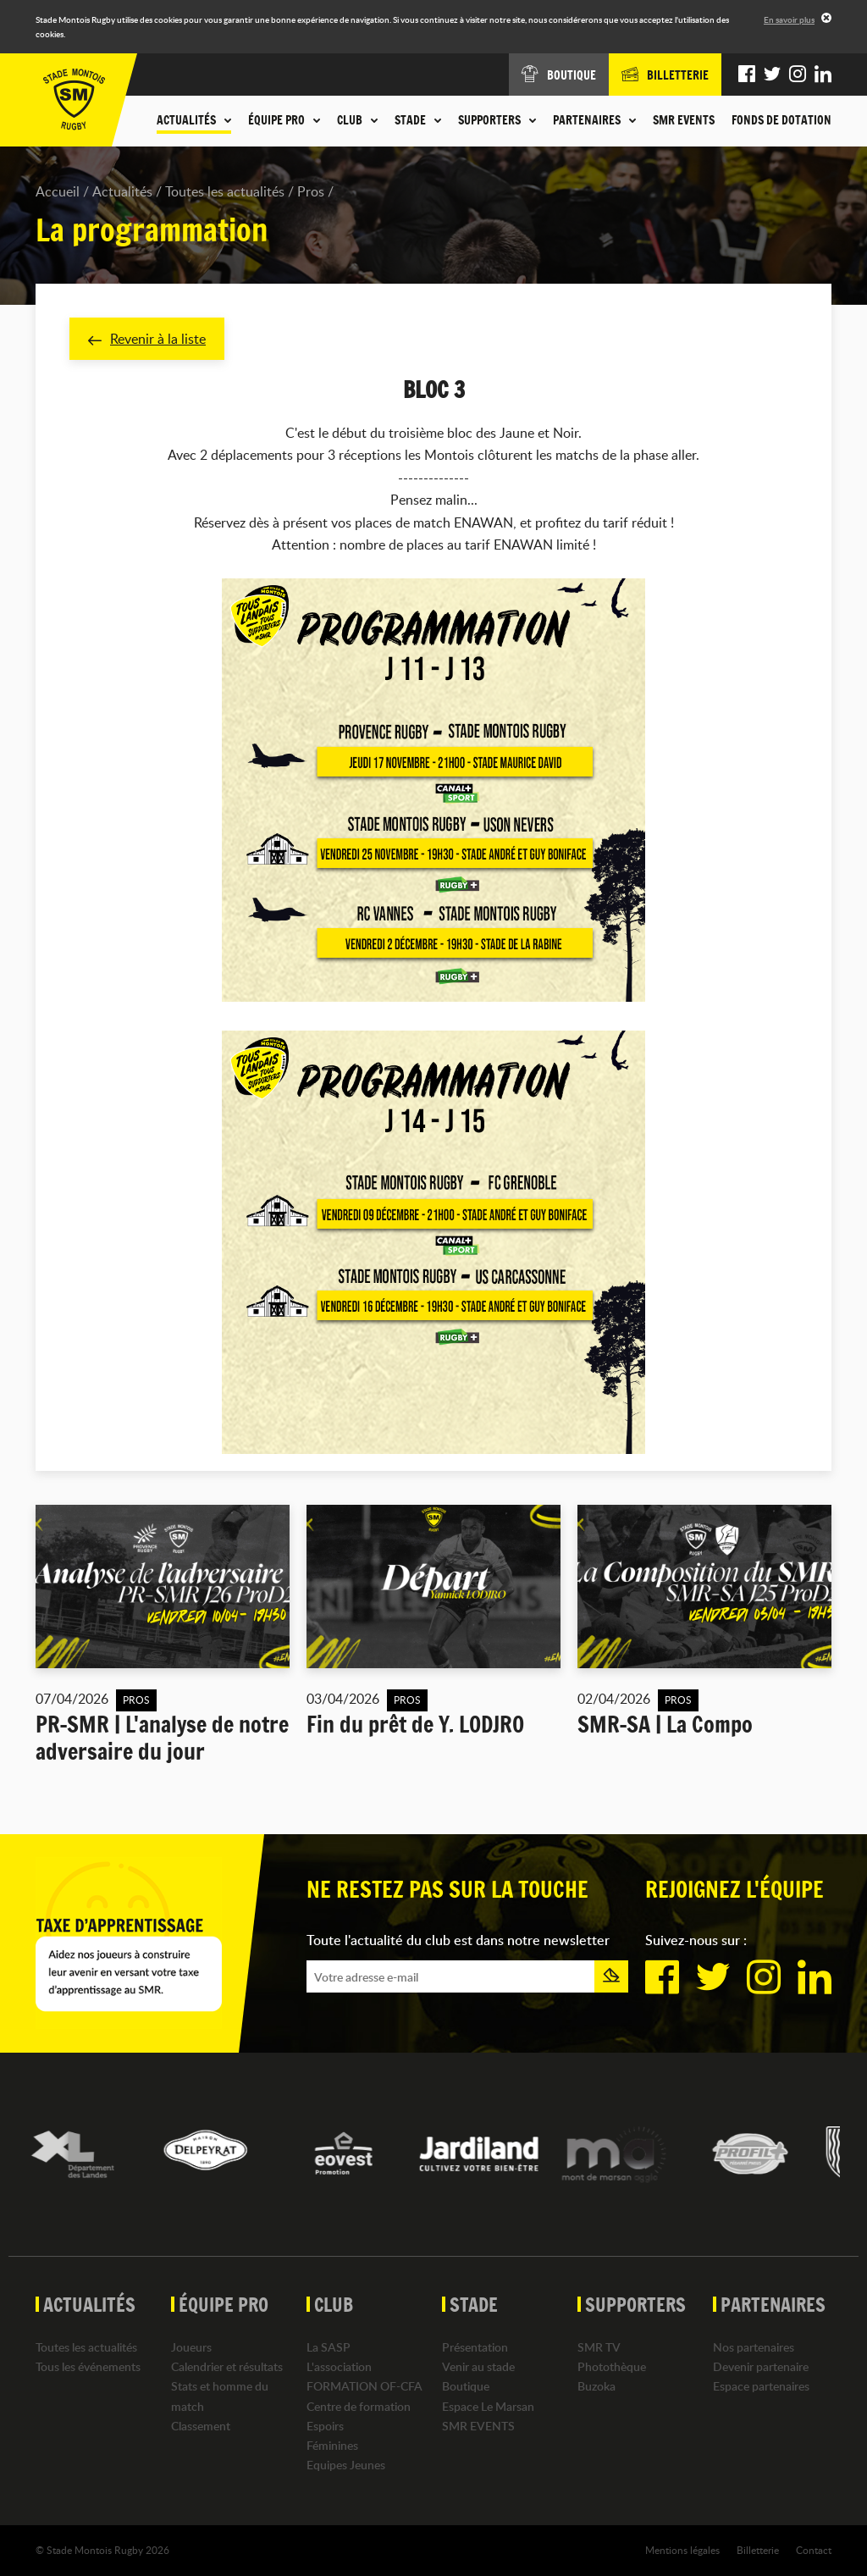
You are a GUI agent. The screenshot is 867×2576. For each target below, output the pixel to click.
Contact (813, 2550)
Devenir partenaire (761, 2366)
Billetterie (758, 2550)
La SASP (328, 2347)
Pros (310, 191)
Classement (200, 2426)
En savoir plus (789, 19)
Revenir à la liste (147, 338)
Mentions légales (682, 2550)
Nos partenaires (753, 2347)
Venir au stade (478, 2366)
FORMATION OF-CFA (364, 2386)
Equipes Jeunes (345, 2465)
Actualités (122, 191)
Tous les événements (88, 2366)
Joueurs (191, 2347)
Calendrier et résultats (227, 2366)
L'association (339, 2366)
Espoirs (325, 2426)
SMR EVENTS (684, 120)
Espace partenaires (761, 2386)
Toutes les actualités (224, 191)
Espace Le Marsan (488, 2406)
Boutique (465, 2386)
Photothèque (611, 2366)
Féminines (332, 2445)
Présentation (475, 2347)
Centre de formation (358, 2406)
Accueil (58, 191)
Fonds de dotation (781, 120)
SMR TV (599, 2347)
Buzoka (596, 2386)
